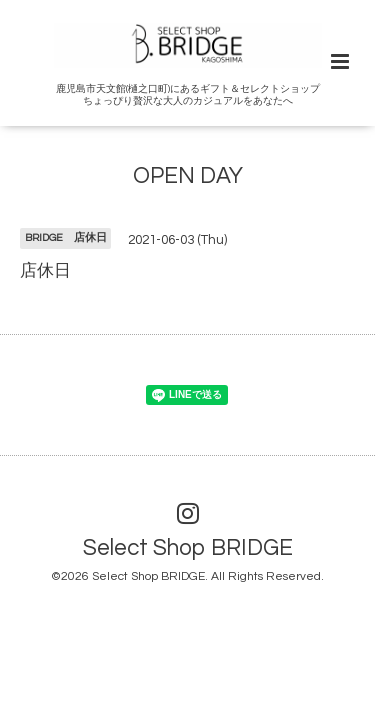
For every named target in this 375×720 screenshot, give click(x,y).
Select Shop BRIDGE (188, 548)
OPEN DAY (188, 176)
